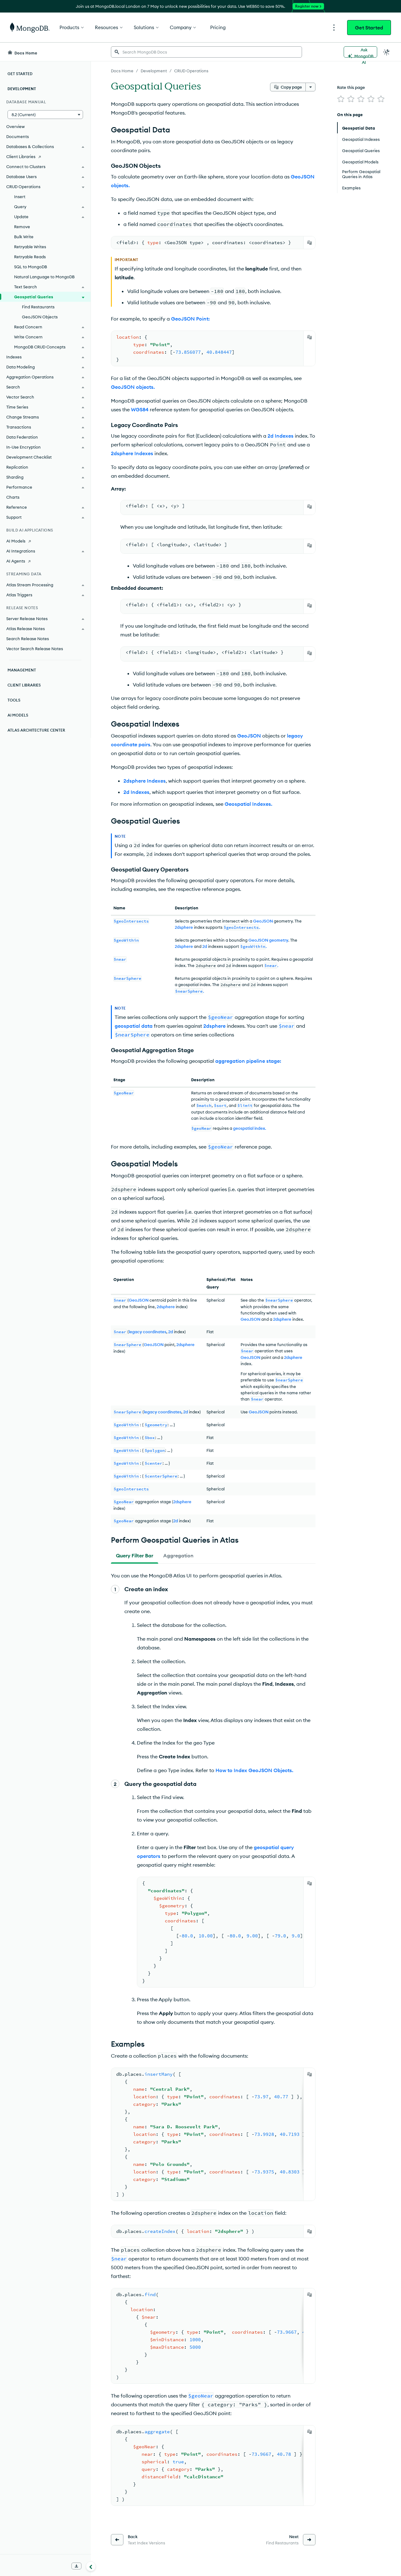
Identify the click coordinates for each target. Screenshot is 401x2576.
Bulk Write (24, 236)
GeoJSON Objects (40, 316)
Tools (14, 700)
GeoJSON (263, 920)
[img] (341, 99)
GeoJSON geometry (268, 940)
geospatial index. (249, 1128)
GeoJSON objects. (133, 387)
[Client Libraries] (45, 157)
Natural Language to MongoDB (44, 276)
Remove (22, 226)
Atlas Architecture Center (36, 730)
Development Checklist (29, 457)
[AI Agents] (45, 561)
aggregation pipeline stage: (248, 1061)
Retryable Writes (30, 246)
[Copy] (309, 242)
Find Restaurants (38, 306)
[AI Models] (45, 541)
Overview (15, 126)
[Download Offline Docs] (76, 2566)
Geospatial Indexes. (248, 804)
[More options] (310, 87)
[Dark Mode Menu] (386, 52)
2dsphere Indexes (132, 453)
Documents (17, 136)
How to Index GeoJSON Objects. (254, 1770)
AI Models (18, 715)
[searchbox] (206, 52)
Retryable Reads (30, 256)
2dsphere (184, 927)
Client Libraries (24, 685)
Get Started (369, 27)
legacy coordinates (147, 1331)
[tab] (134, 1555)
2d (204, 946)
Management (22, 670)
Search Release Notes (27, 638)
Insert (19, 196)
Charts (12, 497)
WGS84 (139, 409)
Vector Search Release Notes (34, 648)
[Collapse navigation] (91, 2566)
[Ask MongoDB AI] (360, 52)
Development (22, 88)
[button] (45, 114)
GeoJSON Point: (190, 319)
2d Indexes (281, 436)
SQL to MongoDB (30, 266)
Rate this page (351, 87)
